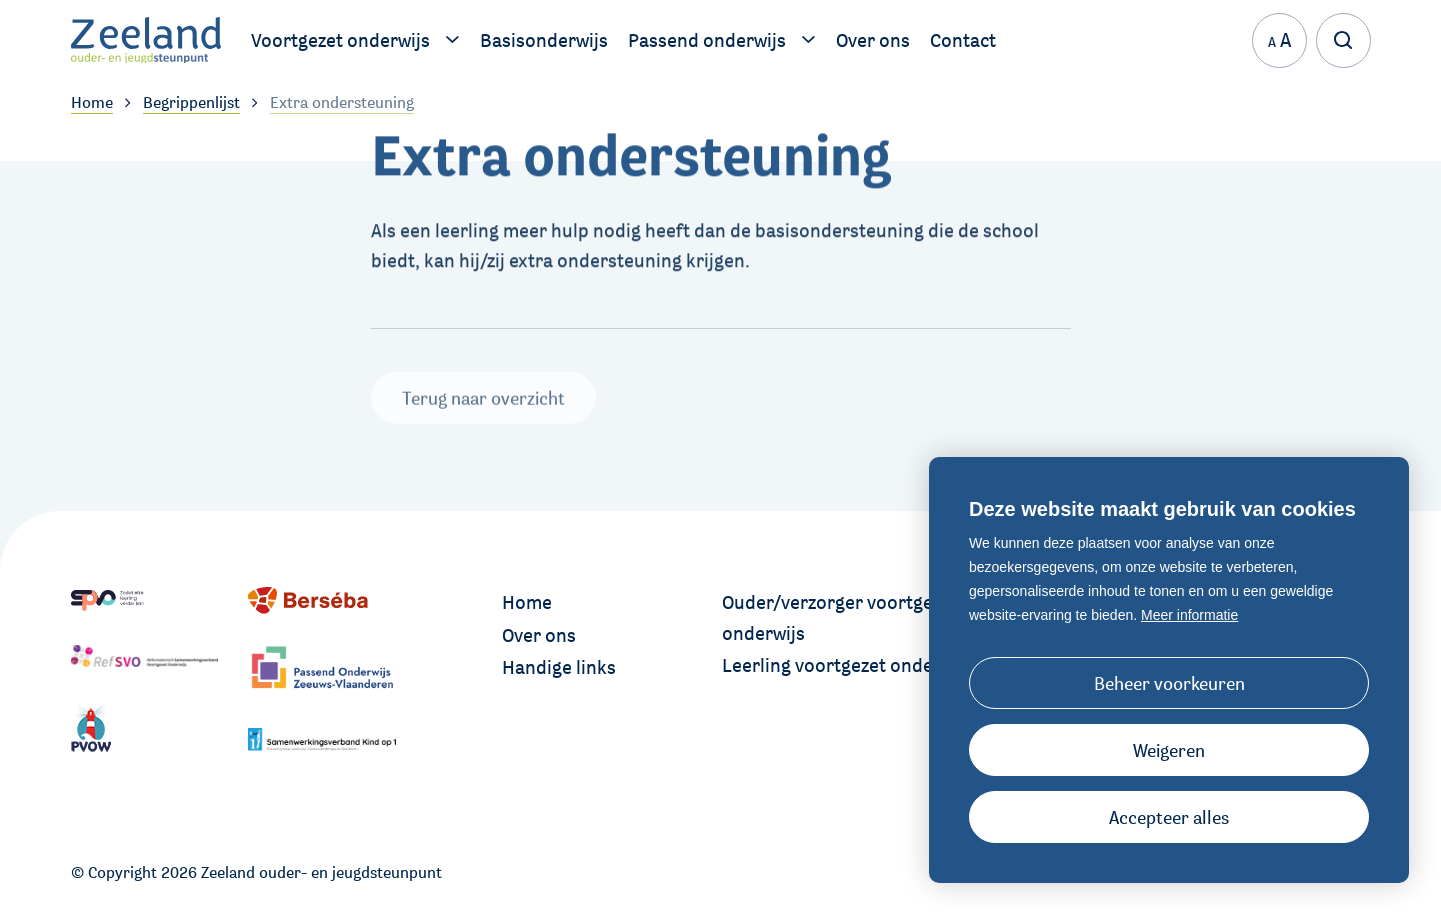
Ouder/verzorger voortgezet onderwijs (840, 617)
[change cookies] (1169, 683)
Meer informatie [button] (1189, 615)
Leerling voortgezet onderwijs (847, 665)
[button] (1169, 750)
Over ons (539, 635)
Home (527, 602)
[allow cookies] (1169, 817)
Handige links (559, 667)
